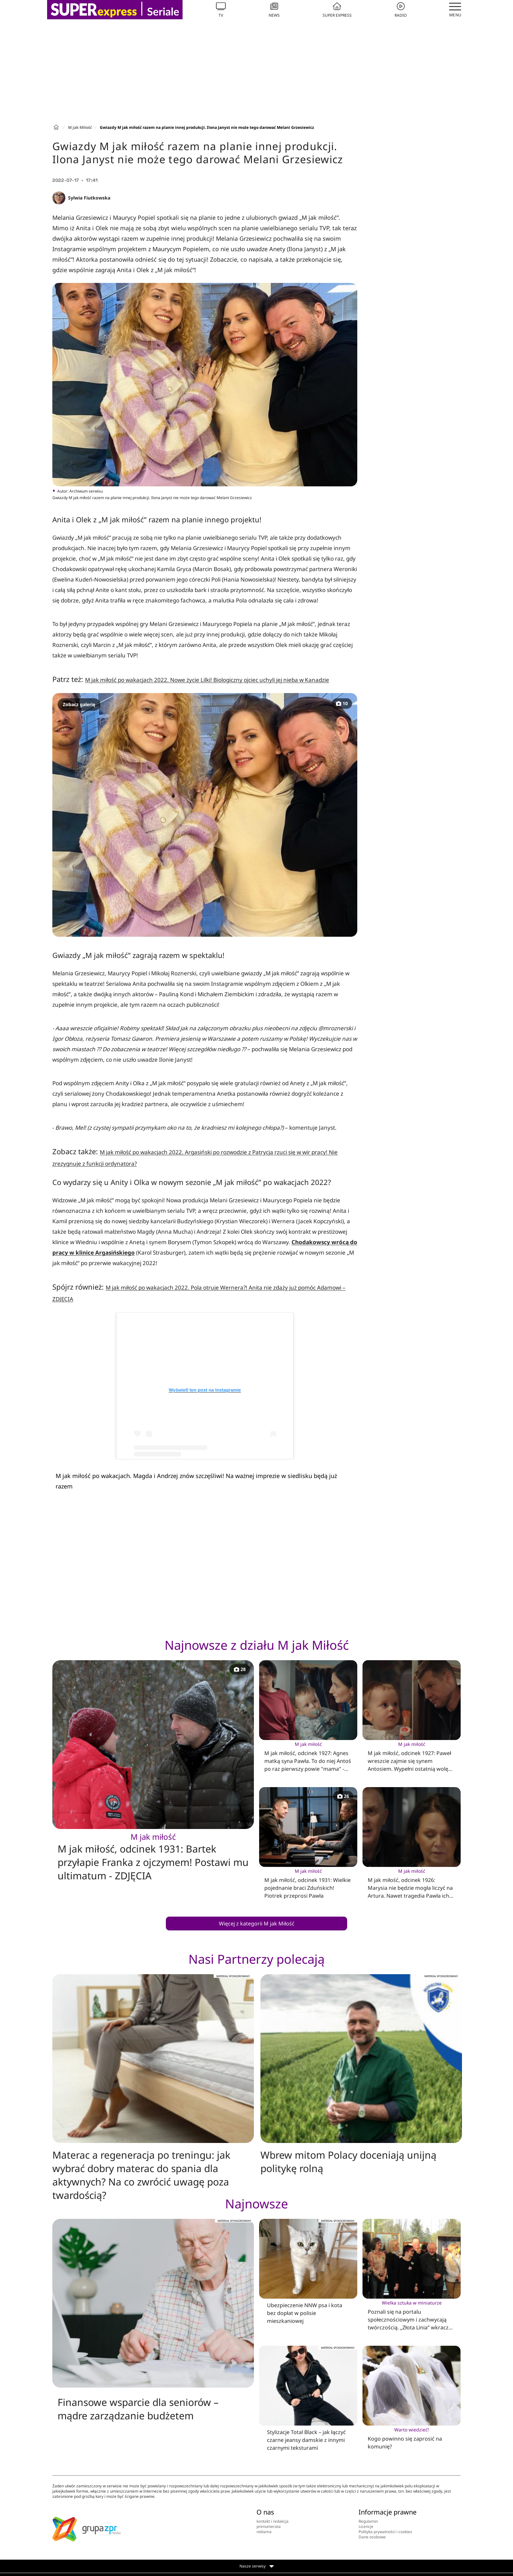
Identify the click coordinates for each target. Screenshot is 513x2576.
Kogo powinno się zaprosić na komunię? (412, 2438)
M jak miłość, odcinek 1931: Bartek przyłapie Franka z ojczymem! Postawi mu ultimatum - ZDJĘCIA (153, 1857)
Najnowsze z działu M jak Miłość (257, 1644)
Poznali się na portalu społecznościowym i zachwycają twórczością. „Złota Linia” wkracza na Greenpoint (412, 2315)
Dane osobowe (372, 2537)
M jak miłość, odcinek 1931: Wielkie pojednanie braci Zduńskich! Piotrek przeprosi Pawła (308, 1883)
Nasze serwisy (256, 2566)
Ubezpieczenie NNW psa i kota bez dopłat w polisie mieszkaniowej (304, 2313)
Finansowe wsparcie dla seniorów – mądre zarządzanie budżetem (138, 2408)
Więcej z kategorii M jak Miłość (256, 1923)
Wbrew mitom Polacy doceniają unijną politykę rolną (348, 2161)
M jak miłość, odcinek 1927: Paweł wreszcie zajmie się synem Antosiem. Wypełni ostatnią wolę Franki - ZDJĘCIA (412, 1756)
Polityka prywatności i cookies (385, 2531)
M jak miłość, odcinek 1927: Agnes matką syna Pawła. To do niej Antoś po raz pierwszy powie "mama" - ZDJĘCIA (308, 1756)
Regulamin (368, 2521)
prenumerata (268, 2526)
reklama (264, 2531)
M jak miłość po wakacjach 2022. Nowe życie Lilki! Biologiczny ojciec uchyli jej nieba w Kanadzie (207, 680)
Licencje (366, 2526)
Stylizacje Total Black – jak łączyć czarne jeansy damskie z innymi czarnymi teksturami (306, 2439)
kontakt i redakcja (272, 2521)
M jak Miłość (80, 127)
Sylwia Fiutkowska (89, 198)
